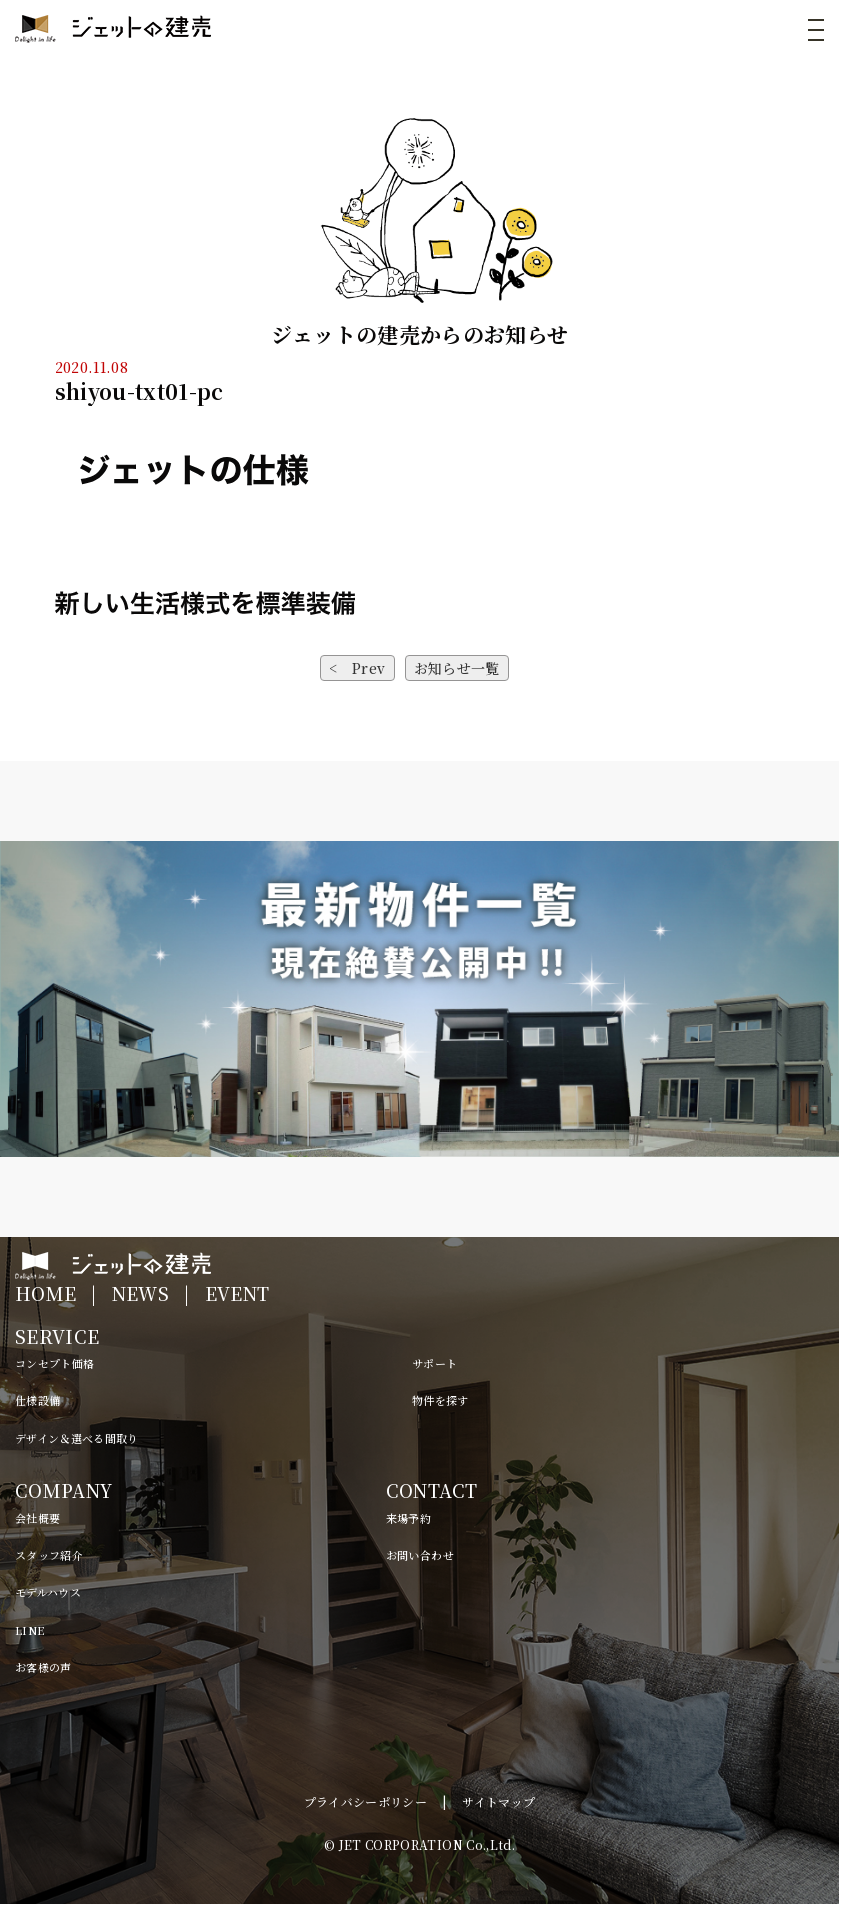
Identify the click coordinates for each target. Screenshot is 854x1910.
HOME (45, 1293)
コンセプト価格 (54, 1363)
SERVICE (57, 1336)
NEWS (140, 1293)
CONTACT (431, 1490)
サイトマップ (498, 1801)
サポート (434, 1363)
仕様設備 (37, 1400)
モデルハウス (48, 1592)
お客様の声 (43, 1667)
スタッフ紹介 (49, 1555)
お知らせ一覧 (457, 668)
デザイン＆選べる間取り (77, 1438)
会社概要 (37, 1518)
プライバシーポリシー (366, 1801)
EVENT (237, 1293)
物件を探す (440, 1400)
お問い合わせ (420, 1555)
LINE (29, 1630)
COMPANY (63, 1490)
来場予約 (408, 1518)
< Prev (357, 668)
